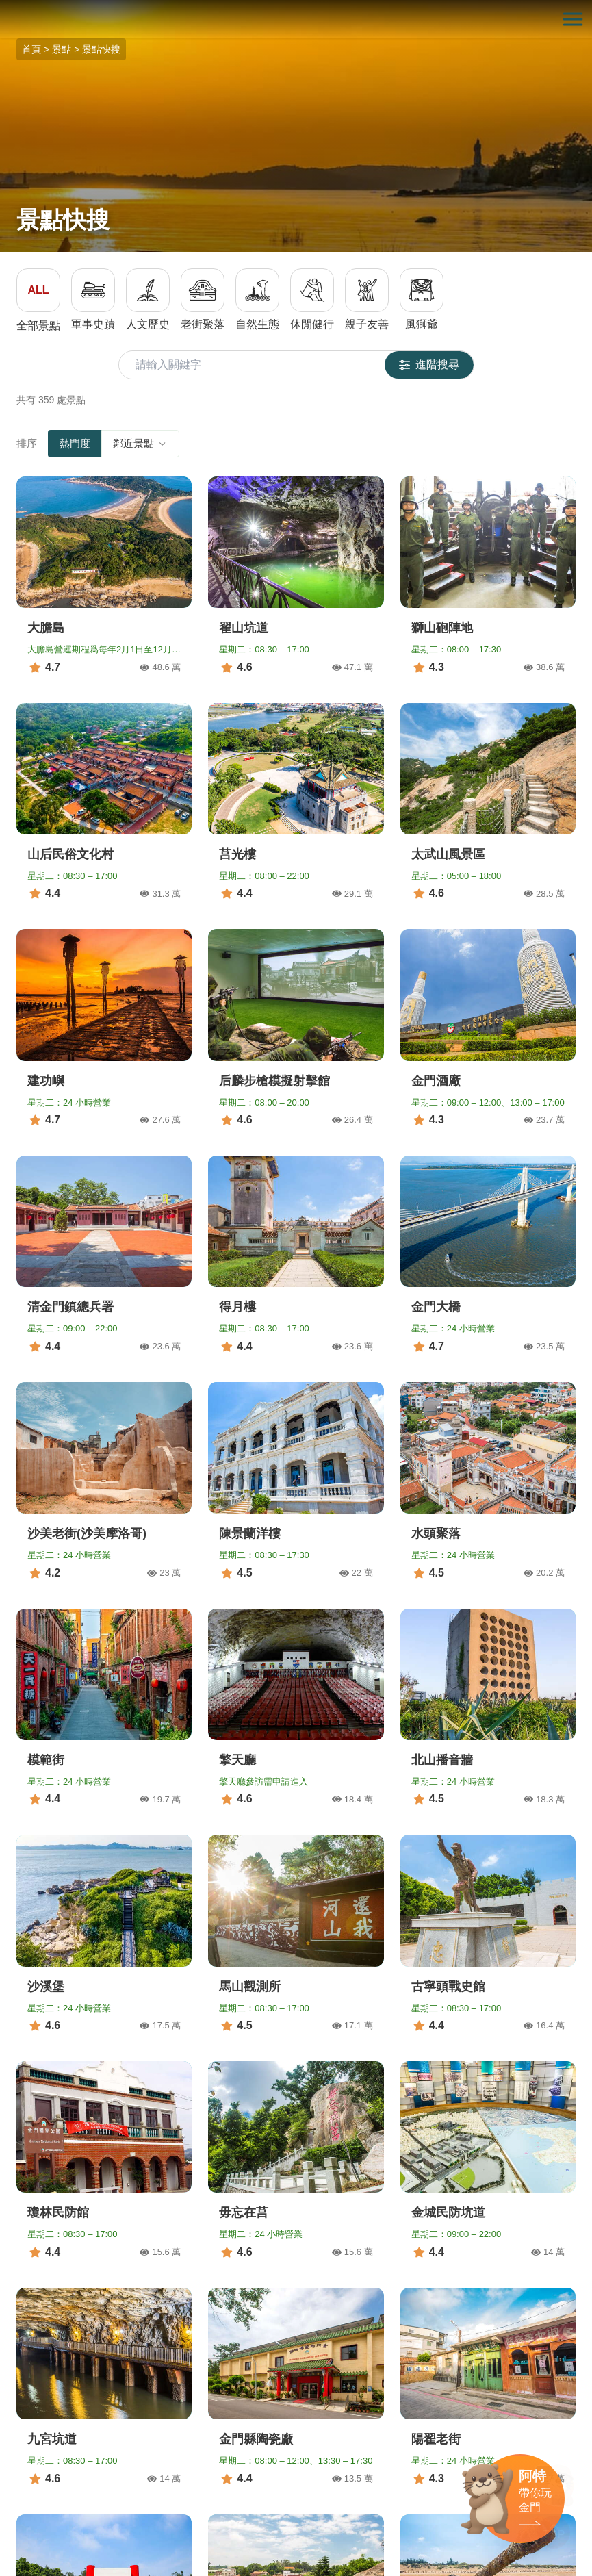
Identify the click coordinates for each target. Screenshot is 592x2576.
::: (4, 8)
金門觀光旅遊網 (296, 19)
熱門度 (75, 443)
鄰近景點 (140, 443)
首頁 (31, 49)
